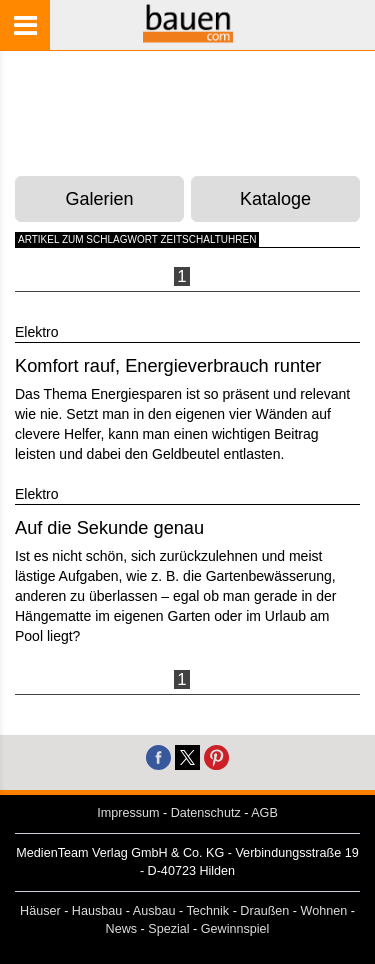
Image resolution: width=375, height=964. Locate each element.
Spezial (168, 929)
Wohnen (324, 911)
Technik (207, 911)
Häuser (40, 911)
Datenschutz (206, 813)
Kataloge (275, 199)
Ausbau (154, 911)
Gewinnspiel (235, 929)
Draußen (264, 911)
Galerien (100, 199)
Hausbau (97, 911)
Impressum (128, 813)
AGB (264, 813)
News (122, 929)
